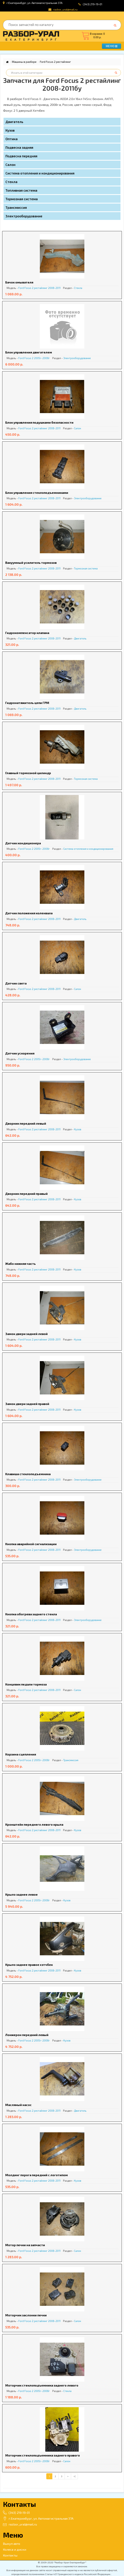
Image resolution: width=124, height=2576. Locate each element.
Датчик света (16, 983)
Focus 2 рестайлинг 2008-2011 (42, 287)
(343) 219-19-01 (92, 4)
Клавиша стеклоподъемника (28, 1474)
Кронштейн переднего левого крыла (34, 1824)
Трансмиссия (70, 1760)
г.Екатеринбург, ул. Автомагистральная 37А (38, 2518)
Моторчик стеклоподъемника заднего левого (41, 2385)
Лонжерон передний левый (26, 2035)
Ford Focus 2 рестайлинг (55, 61)
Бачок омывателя (19, 282)
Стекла (78, 287)
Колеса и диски (14, 2549)
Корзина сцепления (20, 1754)
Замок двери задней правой (27, 1404)
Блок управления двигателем (28, 352)
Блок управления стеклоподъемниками (36, 492)
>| (74, 2476)
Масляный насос (18, 2105)
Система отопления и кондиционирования (88, 848)
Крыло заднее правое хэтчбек (29, 1964)
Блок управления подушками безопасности (39, 422)
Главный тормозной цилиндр (28, 773)
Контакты (10, 2555)
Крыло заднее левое (21, 1894)
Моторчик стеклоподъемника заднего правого (42, 2455)
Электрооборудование (77, 358)
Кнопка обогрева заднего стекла (31, 1614)
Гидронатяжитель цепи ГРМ (27, 703)
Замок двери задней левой (26, 1334)
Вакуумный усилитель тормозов (31, 562)
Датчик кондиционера (23, 843)
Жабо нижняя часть (20, 1263)
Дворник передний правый (26, 1193)
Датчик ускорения (19, 1053)
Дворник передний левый (25, 1123)
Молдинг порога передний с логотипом (36, 2175)
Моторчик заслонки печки (26, 2315)
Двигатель (80, 638)
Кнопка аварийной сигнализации (31, 1544)
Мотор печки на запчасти (25, 2245)
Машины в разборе (24, 61)
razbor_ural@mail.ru (20, 2524)
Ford (21, 287)
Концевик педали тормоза (26, 1684)
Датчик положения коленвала (29, 913)
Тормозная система (86, 568)
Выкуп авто (11, 2543)
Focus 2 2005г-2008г (37, 358)
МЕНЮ (111, 46)
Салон (77, 428)
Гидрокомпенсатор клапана (27, 633)
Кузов (77, 1129)
